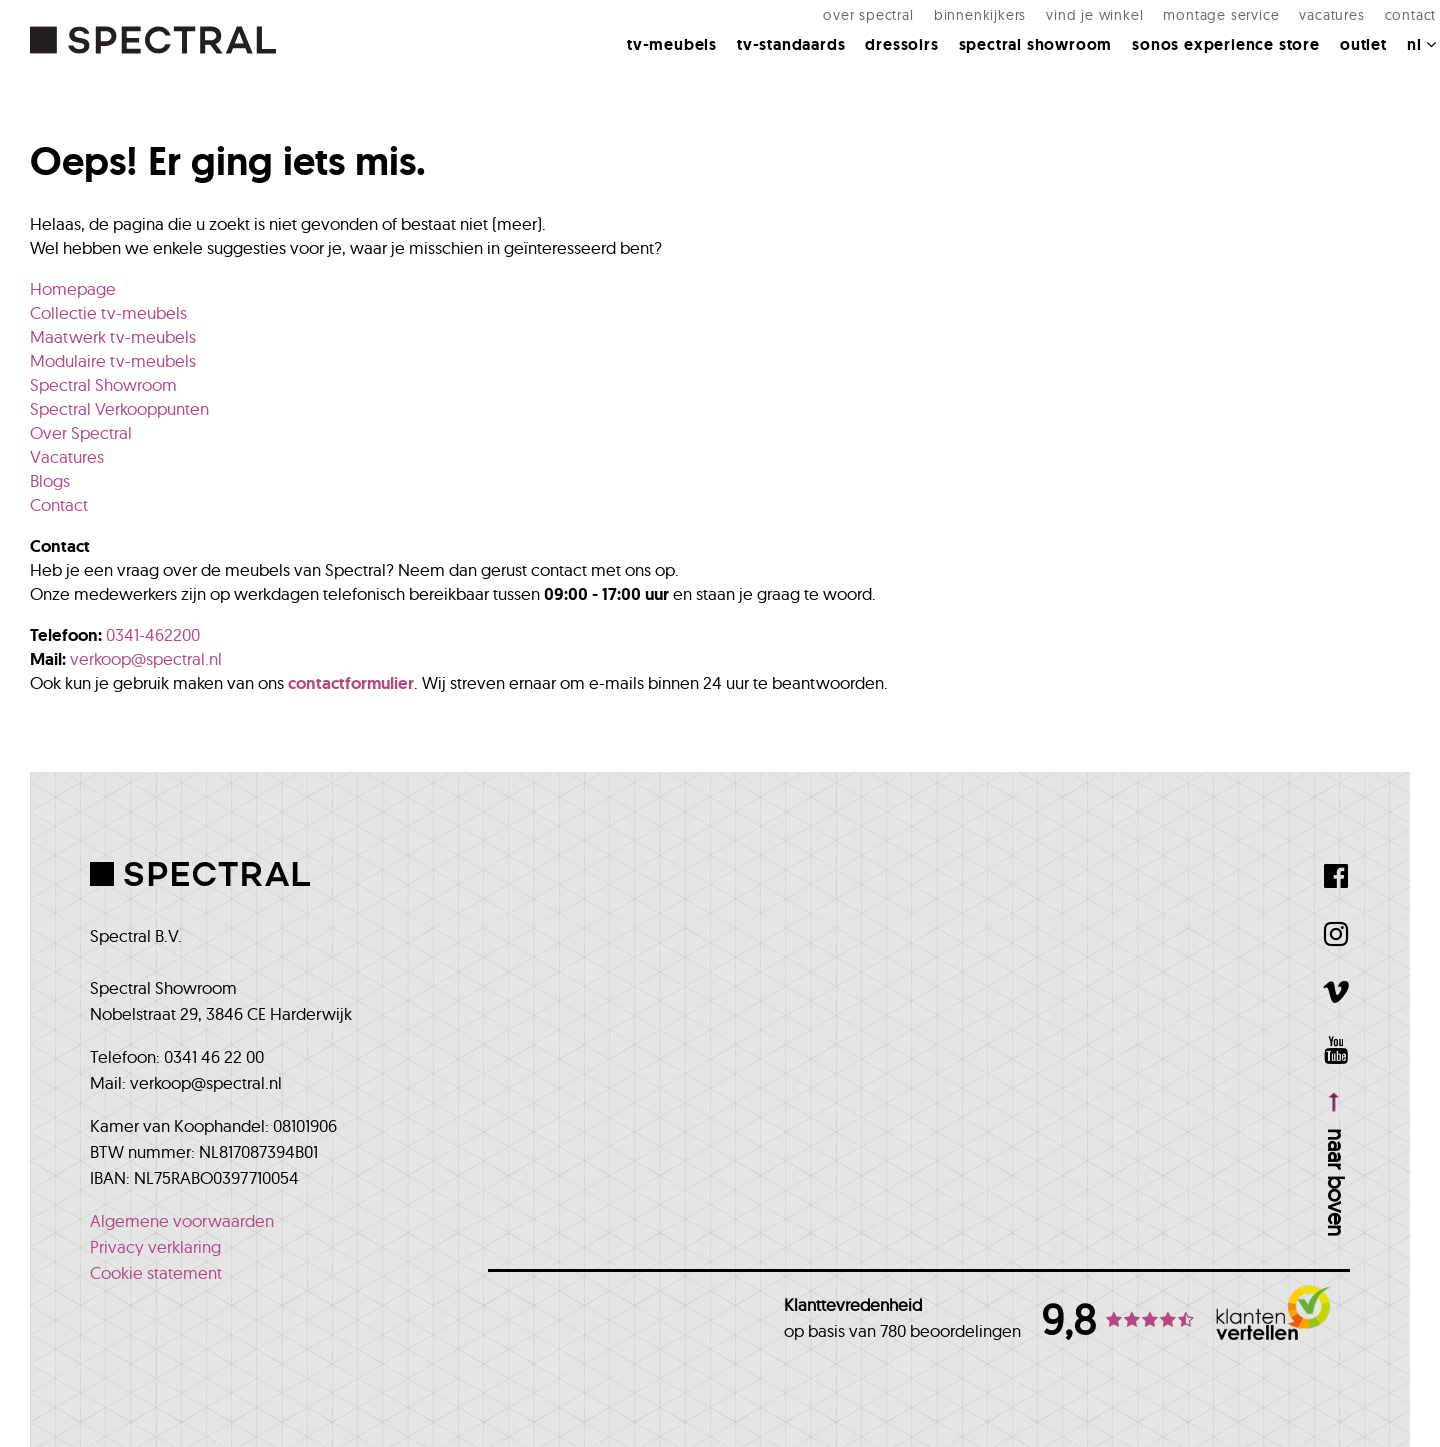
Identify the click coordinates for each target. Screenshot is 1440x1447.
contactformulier (351, 683)
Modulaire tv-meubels (113, 360)
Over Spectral (842, 25)
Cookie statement (156, 1272)
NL (1395, 54)
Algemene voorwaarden (182, 1220)
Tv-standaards (765, 54)
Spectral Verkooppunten (119, 408)
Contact (1384, 25)
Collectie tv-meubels (108, 312)
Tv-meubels (646, 54)
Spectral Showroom (1010, 54)
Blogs (50, 480)
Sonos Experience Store (1200, 54)
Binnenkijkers (954, 25)
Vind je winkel (1068, 25)
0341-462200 (153, 634)
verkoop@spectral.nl (146, 658)
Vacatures (1305, 25)
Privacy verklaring (155, 1246)
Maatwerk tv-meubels (113, 336)
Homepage (73, 288)
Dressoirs (875, 54)
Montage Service (1195, 25)
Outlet (1337, 54)
